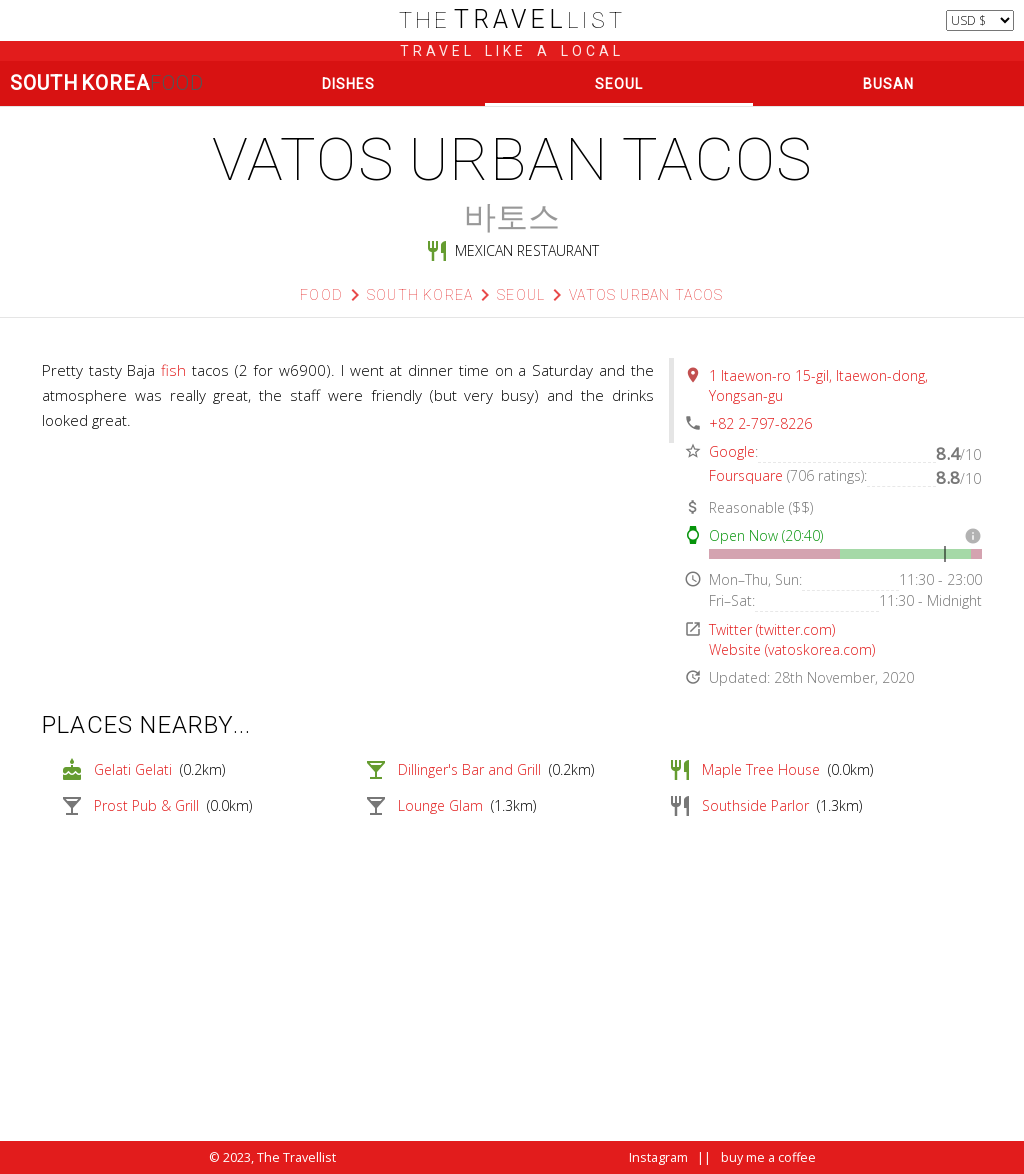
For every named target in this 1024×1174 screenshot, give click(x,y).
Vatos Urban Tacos (646, 295)
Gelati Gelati (133, 769)
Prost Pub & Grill (146, 805)
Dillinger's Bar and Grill (469, 769)
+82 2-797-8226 (760, 423)
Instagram (658, 1157)
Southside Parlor (755, 805)
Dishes (348, 84)
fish (173, 370)
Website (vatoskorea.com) (792, 649)
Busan (888, 84)
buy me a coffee (768, 1157)
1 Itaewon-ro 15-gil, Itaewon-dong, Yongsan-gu (818, 385)
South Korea (106, 83)
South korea (420, 295)
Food (321, 295)
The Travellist (296, 1157)
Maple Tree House (761, 769)
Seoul (619, 84)
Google (732, 451)
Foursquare (746, 475)
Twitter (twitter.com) (772, 629)
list (512, 20)
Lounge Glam (440, 805)
